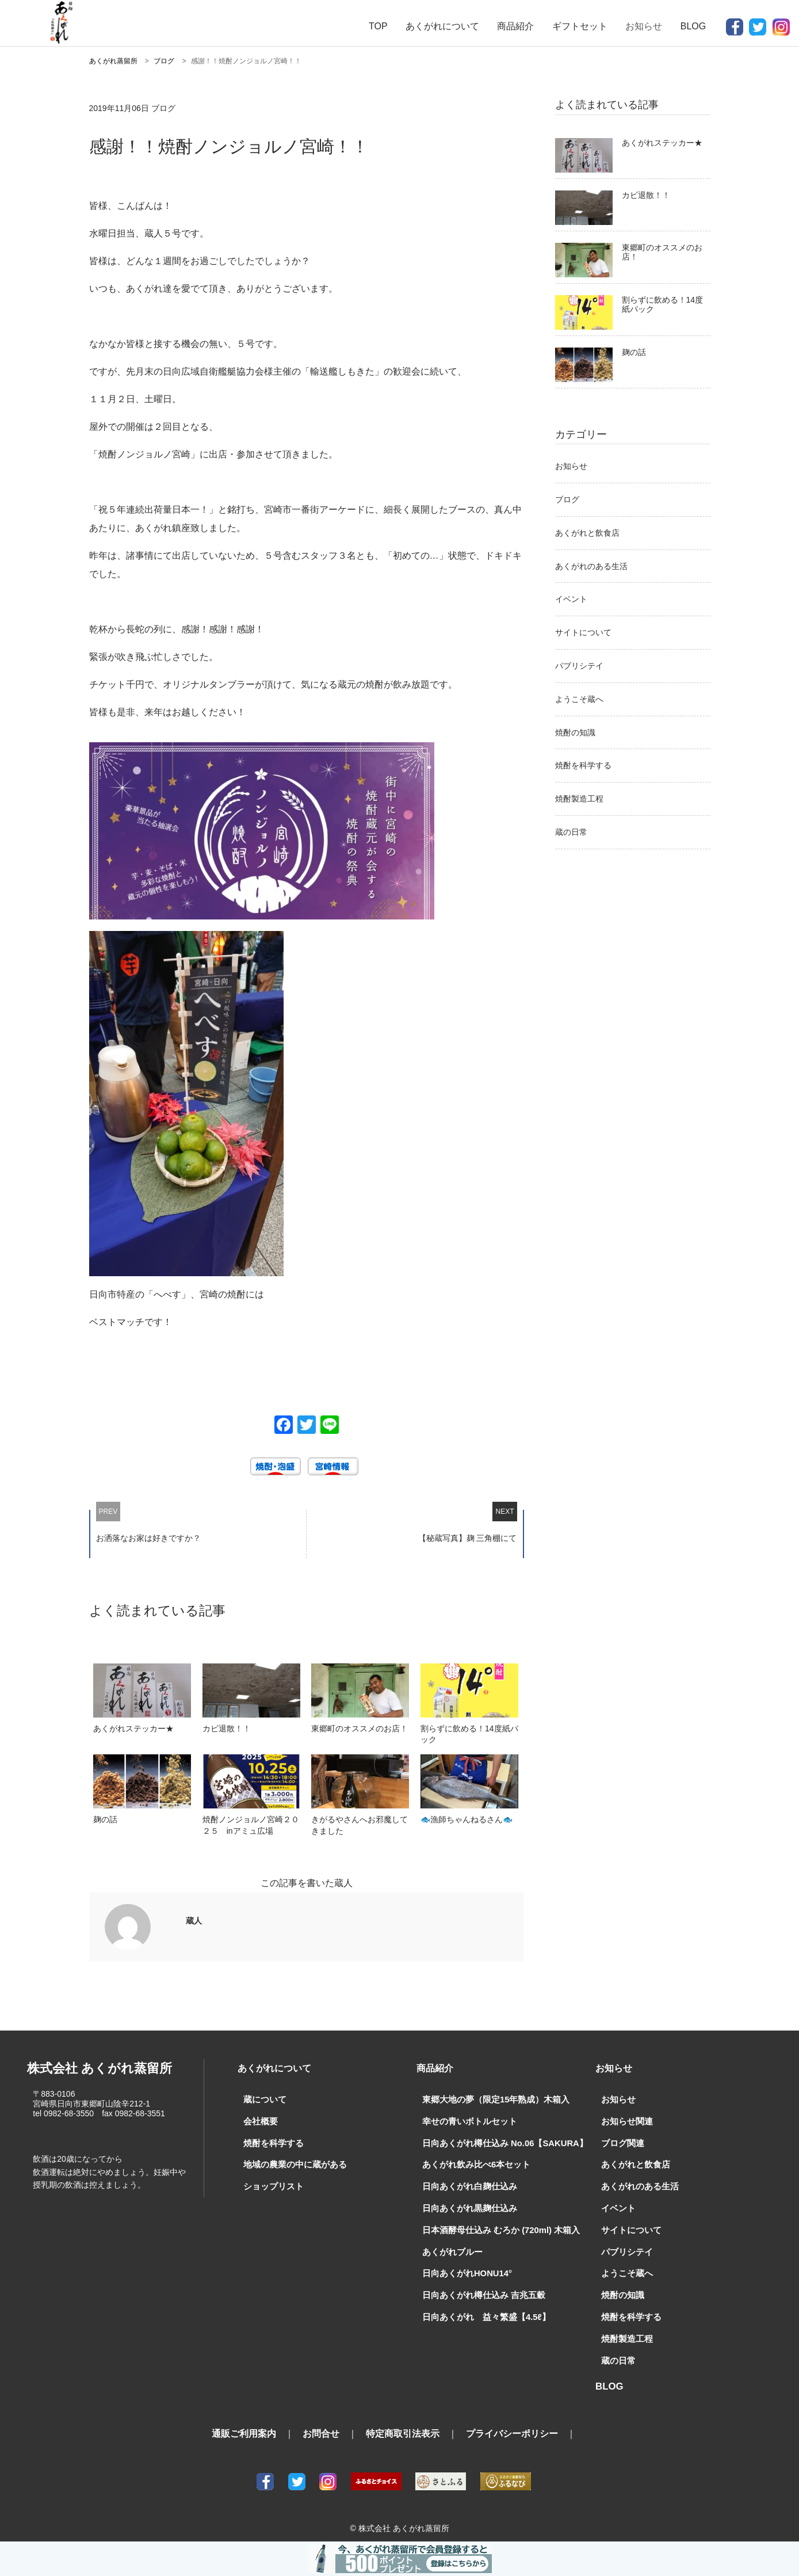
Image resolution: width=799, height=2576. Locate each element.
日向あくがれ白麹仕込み (466, 2184)
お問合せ (321, 2426)
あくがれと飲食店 (587, 532)
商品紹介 (515, 26)
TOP (378, 26)
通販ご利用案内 (244, 2426)
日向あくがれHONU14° (464, 2268)
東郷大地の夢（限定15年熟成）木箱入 (491, 2099)
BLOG (693, 26)
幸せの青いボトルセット (466, 2120)
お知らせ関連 (625, 2120)
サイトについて (583, 632)
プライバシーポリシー (512, 2426)
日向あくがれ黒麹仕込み (466, 2205)
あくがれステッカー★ (662, 142)
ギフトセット (579, 26)
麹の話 (634, 352)
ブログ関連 (621, 2142)
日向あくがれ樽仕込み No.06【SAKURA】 (499, 2142)
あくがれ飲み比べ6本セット (472, 2162)
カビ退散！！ (646, 195)
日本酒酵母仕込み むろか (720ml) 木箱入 (495, 2226)
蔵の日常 (571, 832)
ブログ (567, 499)
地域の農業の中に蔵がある (291, 2162)
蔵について (263, 2099)
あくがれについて (442, 26)
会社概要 (259, 2120)
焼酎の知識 (575, 732)
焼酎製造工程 (579, 798)
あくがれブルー (450, 2247)
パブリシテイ (579, 665)
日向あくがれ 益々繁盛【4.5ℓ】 (481, 2311)
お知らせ (571, 466)
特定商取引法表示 (402, 2426)
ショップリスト (271, 2184)
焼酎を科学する (583, 765)
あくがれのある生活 (591, 566)
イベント (571, 599)
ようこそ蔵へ (579, 699)
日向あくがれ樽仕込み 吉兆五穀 (479, 2290)
